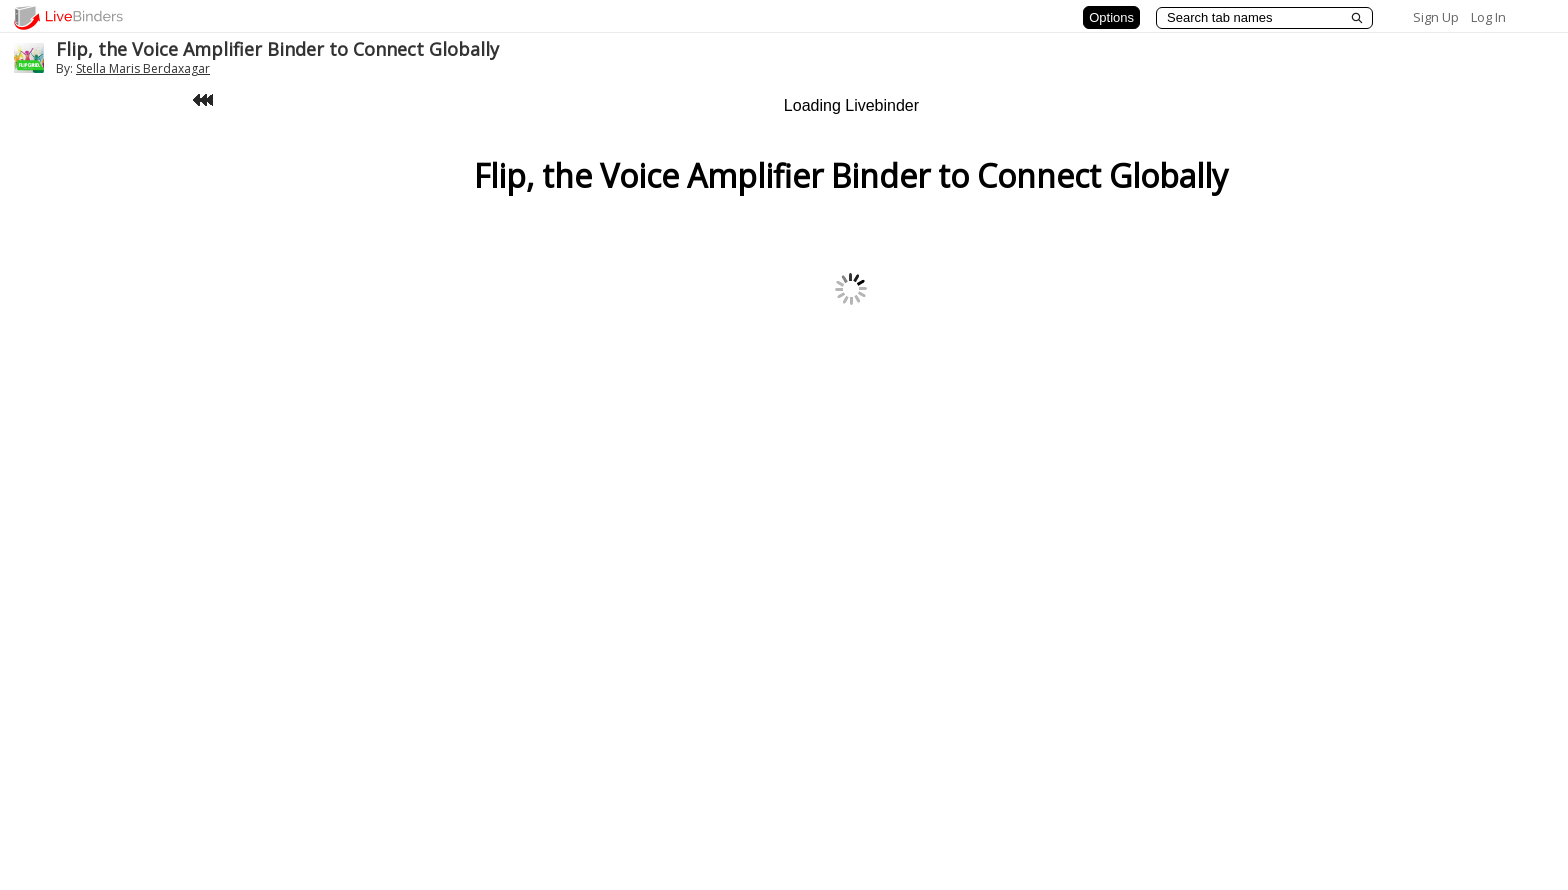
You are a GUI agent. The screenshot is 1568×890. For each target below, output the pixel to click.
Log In (1488, 17)
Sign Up (1436, 17)
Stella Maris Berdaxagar (143, 68)
